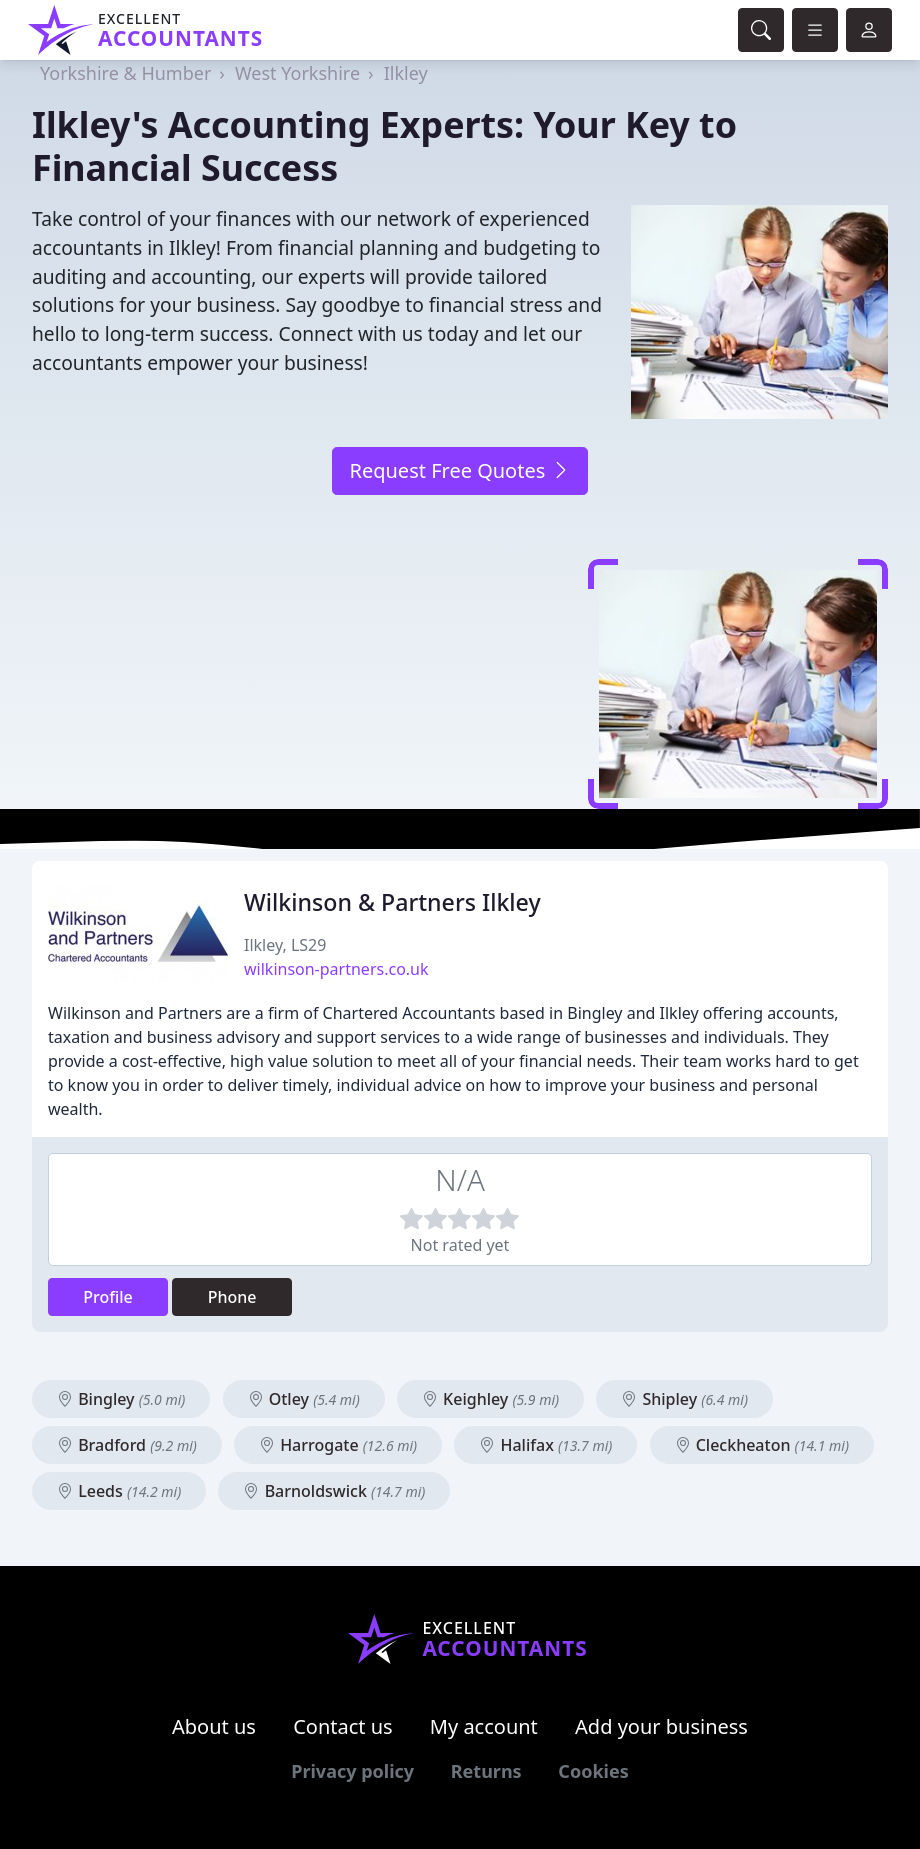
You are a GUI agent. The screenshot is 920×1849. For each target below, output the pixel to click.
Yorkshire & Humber (125, 73)
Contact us (343, 1726)
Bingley (121, 1399)
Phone (232, 1297)
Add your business (661, 1726)
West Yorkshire (297, 73)
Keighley (490, 1399)
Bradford (127, 1445)
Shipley (684, 1399)
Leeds (119, 1491)
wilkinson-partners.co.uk (336, 969)
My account (484, 1726)
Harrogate (338, 1445)
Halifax (545, 1445)
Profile (108, 1297)
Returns (486, 1771)
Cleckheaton (762, 1445)
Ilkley (406, 73)
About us (214, 1726)
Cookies (593, 1771)
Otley (304, 1399)
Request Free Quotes (459, 470)
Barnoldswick (334, 1491)
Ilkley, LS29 (285, 945)
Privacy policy (352, 1771)
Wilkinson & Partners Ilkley (392, 902)
